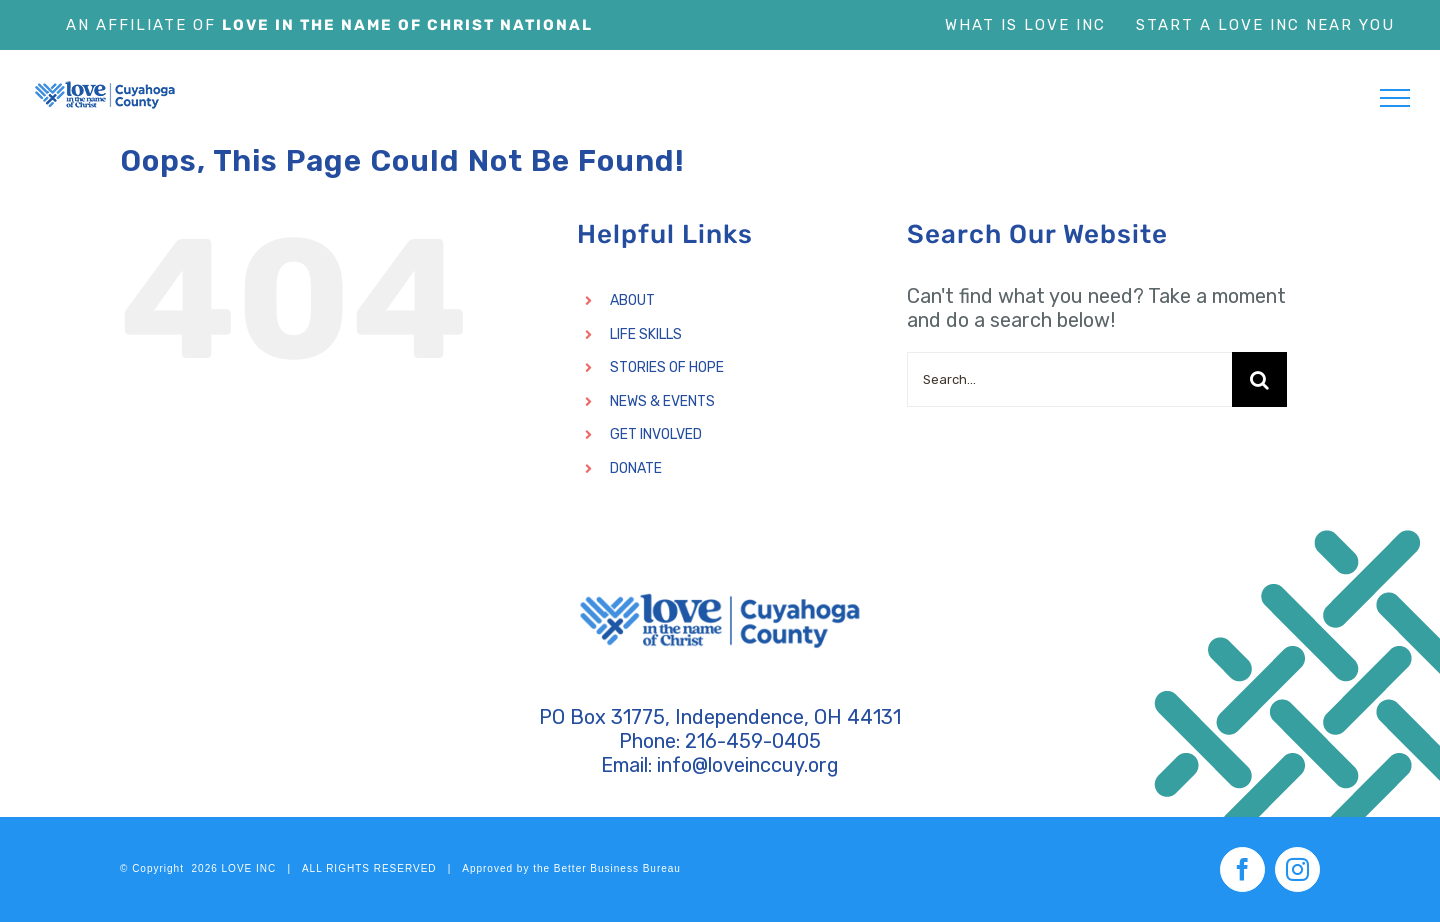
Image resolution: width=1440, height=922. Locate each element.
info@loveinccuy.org (748, 765)
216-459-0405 (753, 741)
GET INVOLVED (656, 434)
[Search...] (1069, 379)
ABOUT (632, 300)
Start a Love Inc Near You (1265, 25)
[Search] (1259, 379)
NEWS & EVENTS (662, 401)
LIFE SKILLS (646, 334)
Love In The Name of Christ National (407, 25)
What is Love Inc (1025, 25)
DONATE (636, 468)
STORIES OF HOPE (667, 367)
